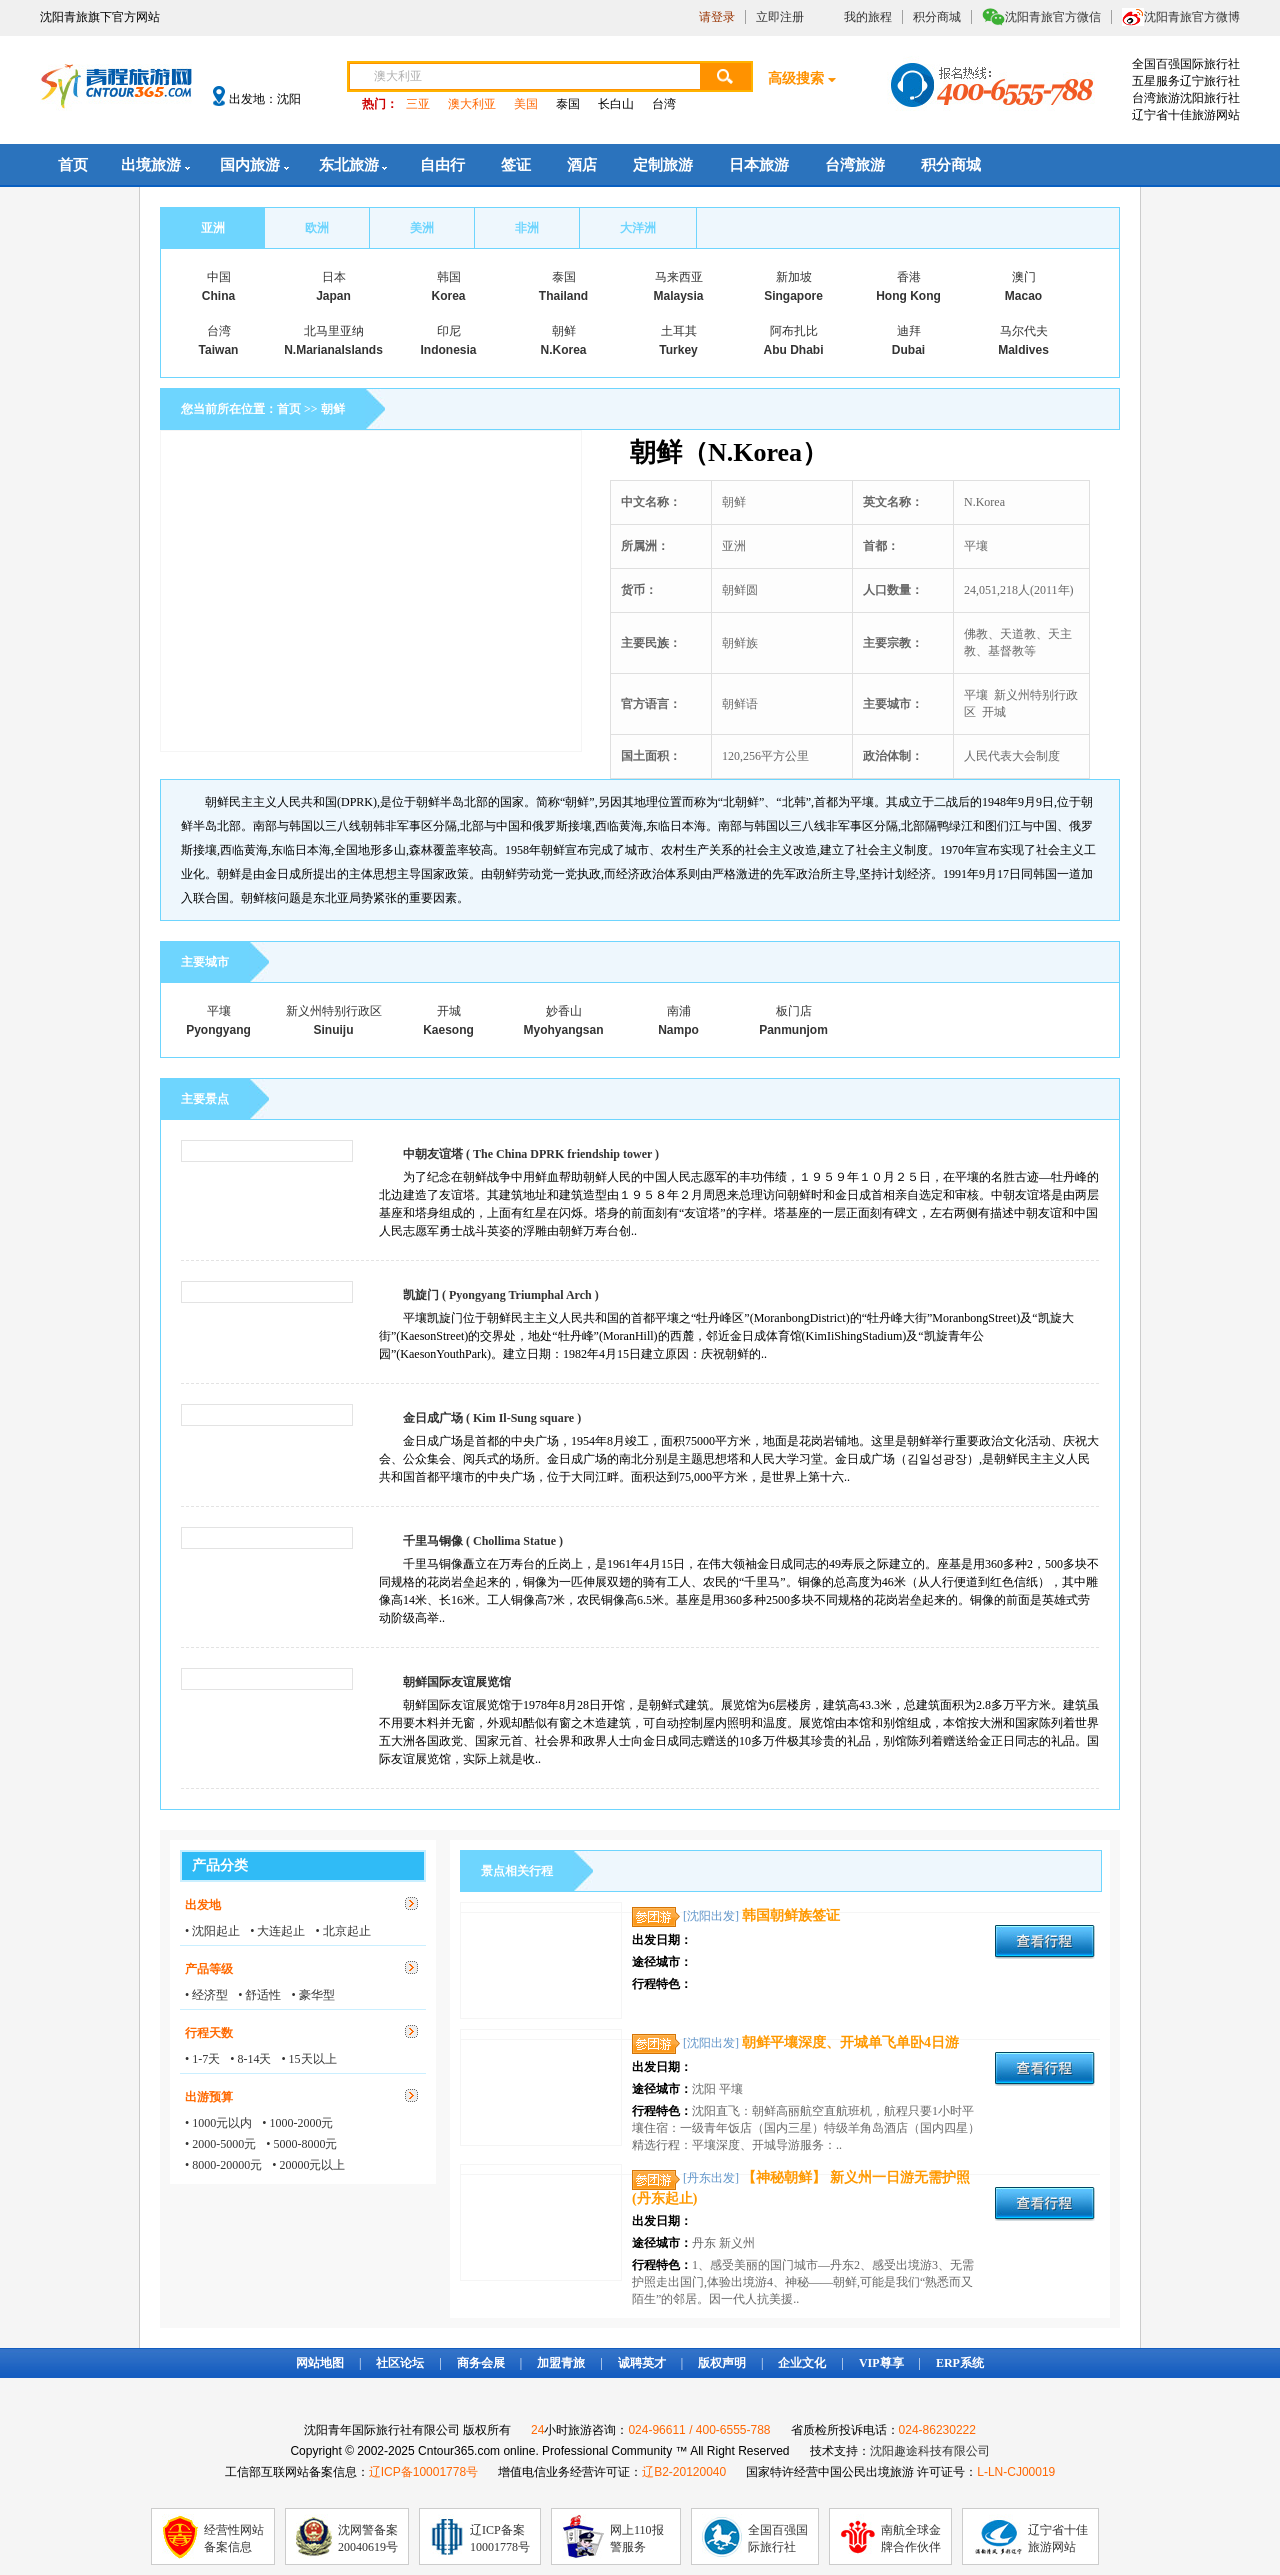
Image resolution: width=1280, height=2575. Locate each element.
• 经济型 (206, 1995)
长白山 (616, 104)
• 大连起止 (277, 1931)
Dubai (908, 350)
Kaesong (448, 1030)
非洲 (527, 228)
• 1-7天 (202, 2059)
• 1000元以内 (218, 2123)
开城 (449, 1011)
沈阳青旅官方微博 (1192, 17)
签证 (516, 165)
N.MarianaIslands (333, 350)
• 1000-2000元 (297, 2123)
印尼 (449, 331)
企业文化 (802, 2363)
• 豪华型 (312, 1995)
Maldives (1023, 350)
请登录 (717, 17)
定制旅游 (663, 165)
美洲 (422, 228)
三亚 (418, 104)
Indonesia (448, 350)
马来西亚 (679, 277)
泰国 (568, 104)
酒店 (582, 165)
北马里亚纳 (334, 331)
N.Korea (563, 350)
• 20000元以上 (308, 2165)
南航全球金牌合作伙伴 (911, 2538)
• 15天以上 (308, 2059)
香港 (909, 277)
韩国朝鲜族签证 (791, 1915)
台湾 (664, 104)
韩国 (449, 277)
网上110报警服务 (637, 2538)
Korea (448, 296)
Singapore (793, 296)
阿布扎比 (794, 331)
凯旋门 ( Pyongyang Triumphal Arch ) (501, 1295)
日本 (334, 277)
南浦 (679, 1011)
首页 (73, 165)
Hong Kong (908, 296)
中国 (219, 277)
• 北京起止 (342, 1931)
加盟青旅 (561, 2363)
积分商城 (937, 17)
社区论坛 (400, 2363)
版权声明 (722, 2363)
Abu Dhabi (794, 350)
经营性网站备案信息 (234, 2538)
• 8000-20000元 (223, 2165)
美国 (526, 104)
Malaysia (678, 296)
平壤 (219, 1011)
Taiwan (219, 350)
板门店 (794, 1011)
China (218, 296)
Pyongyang (218, 1030)
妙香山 (564, 1011)
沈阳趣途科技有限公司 (930, 2451)
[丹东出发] (711, 2178)
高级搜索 (796, 78)
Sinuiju (334, 1030)
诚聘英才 (642, 2363)
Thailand (563, 296)
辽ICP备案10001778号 (500, 2538)
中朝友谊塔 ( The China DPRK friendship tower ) (531, 1154)
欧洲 (317, 228)
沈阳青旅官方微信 (1053, 17)
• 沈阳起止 (212, 1931)
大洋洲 (638, 228)
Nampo (678, 1030)
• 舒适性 (259, 1995)
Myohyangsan (563, 1030)
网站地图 (320, 2363)
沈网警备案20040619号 (368, 2538)
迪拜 (909, 331)
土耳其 (679, 331)
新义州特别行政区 (334, 1011)
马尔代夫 (1024, 331)
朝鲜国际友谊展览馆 (457, 1682)
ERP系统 (960, 2363)
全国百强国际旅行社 (778, 2538)
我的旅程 (868, 17)
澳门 (1024, 277)
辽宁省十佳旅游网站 (1058, 2538)
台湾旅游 (855, 165)
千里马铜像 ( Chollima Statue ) (483, 1541)
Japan (333, 296)
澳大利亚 (472, 104)
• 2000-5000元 (220, 2144)
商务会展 (481, 2363)
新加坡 (794, 277)
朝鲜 (564, 331)
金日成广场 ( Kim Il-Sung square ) (492, 1418)
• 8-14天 (250, 2059)
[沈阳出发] (711, 1916)
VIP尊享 (881, 2363)
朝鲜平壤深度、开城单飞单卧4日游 (850, 2042)
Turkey (678, 350)
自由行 (442, 165)
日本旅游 (759, 165)
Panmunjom (793, 1030)
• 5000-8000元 (301, 2144)
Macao (1023, 296)
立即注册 (780, 17)
